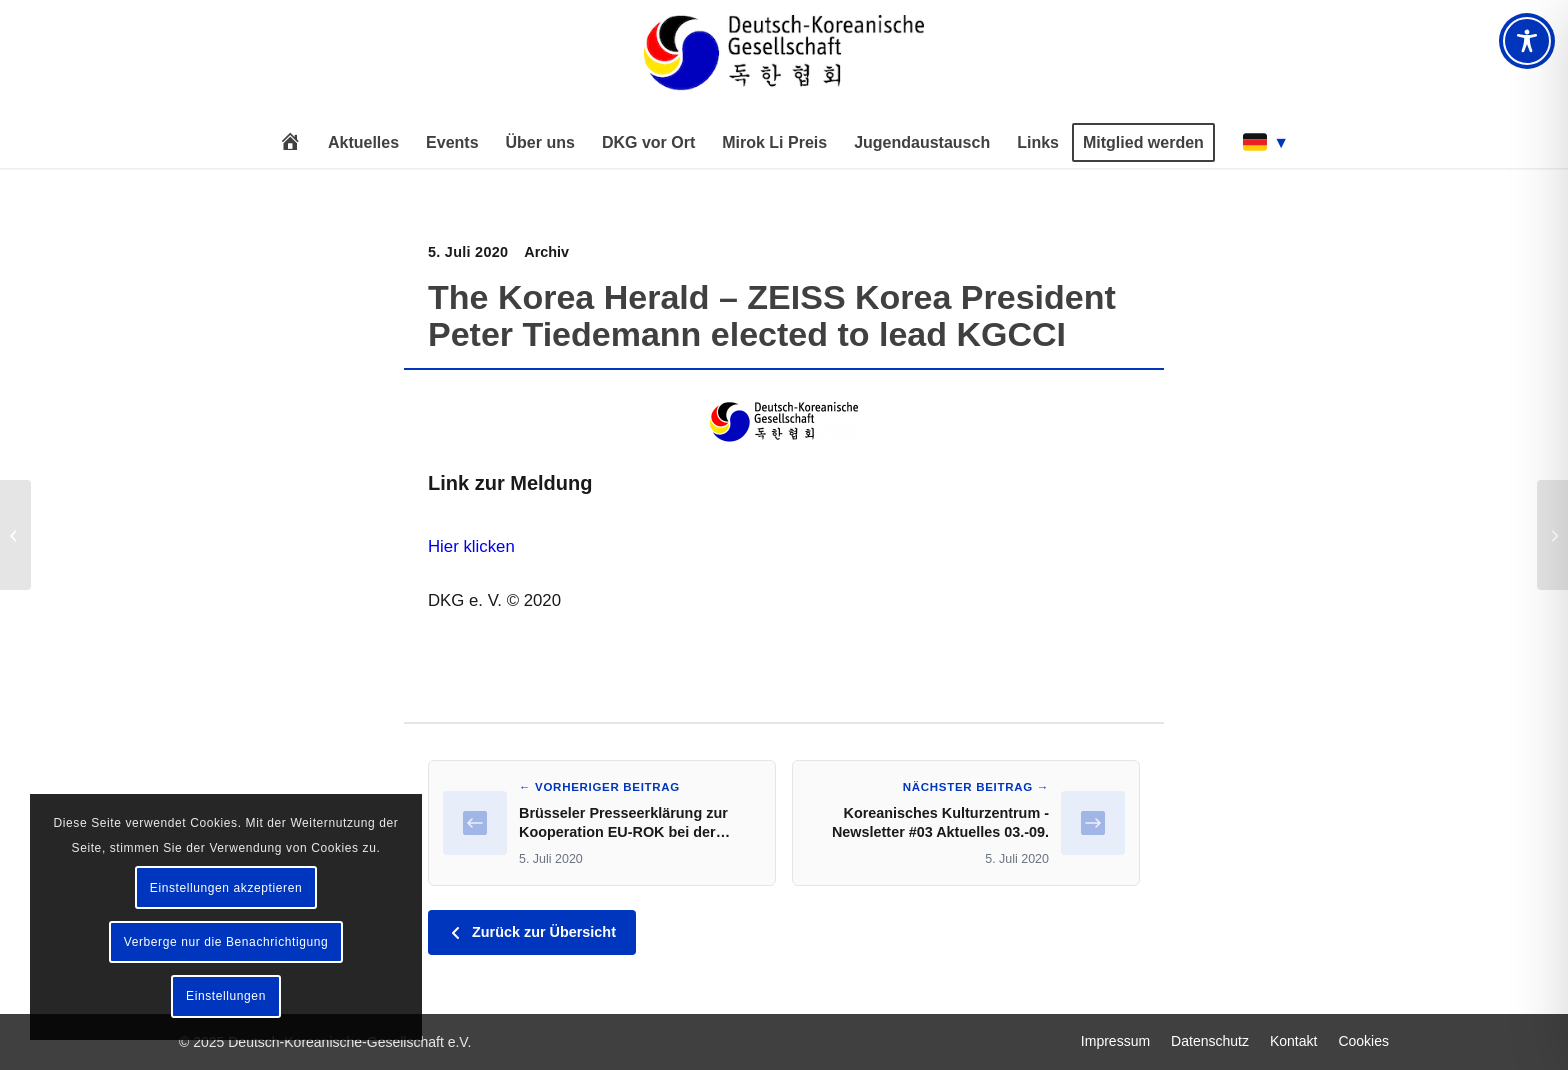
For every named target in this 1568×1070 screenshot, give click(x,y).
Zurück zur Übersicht (532, 932)
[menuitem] (290, 143)
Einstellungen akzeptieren (226, 888)
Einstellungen (226, 996)
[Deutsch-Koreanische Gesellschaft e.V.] (784, 61)
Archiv (546, 252)
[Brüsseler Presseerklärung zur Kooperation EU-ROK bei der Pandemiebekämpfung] (15, 535)
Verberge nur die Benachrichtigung (226, 942)
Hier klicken (471, 546)
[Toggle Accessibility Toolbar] (1527, 41)
